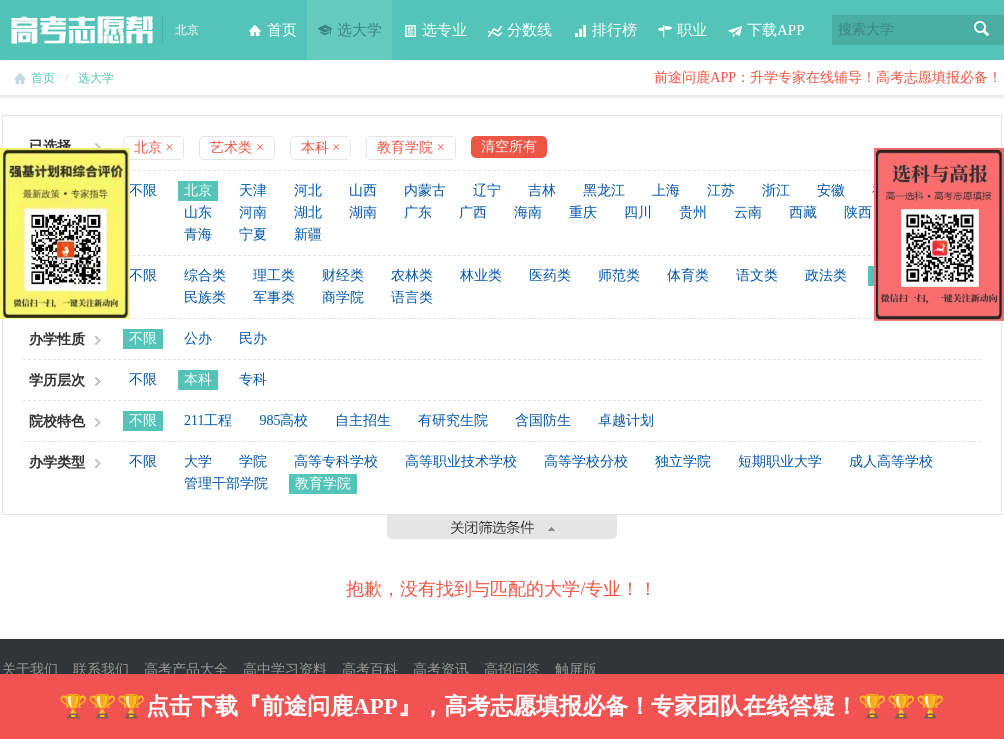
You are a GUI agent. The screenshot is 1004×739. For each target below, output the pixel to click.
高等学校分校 (586, 461)
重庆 (583, 212)
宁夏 (253, 234)
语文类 (757, 275)
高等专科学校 (336, 461)
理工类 (274, 275)
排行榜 (604, 30)
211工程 (208, 420)
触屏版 (576, 669)
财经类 (343, 275)
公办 (198, 338)
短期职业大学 (780, 461)
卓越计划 (626, 420)
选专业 (434, 30)
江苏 (721, 190)
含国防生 (543, 420)
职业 (682, 30)
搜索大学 (866, 29)
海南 (528, 212)
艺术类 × (236, 147)
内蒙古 (425, 190)
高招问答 (512, 669)
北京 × (153, 147)
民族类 (205, 297)
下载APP (766, 30)
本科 (198, 379)
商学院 (343, 297)
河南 (253, 212)
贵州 (693, 212)
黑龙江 (604, 190)
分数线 (519, 30)
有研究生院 (453, 420)
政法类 (826, 275)
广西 (473, 212)
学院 (253, 461)
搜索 (982, 30)
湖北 (308, 212)
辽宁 (487, 190)
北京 (198, 190)
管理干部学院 (226, 483)
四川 (638, 212)
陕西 (858, 212)
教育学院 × (410, 147)
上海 (666, 190)
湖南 (363, 212)
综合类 (205, 275)
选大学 (349, 30)
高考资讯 (441, 669)
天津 (253, 190)
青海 (198, 234)
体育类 (688, 275)
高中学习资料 (285, 669)
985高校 (283, 420)
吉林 (542, 190)
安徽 (831, 190)
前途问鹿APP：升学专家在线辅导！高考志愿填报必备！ (828, 77)
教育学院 (323, 483)
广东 (418, 212)
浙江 (776, 190)
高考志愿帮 (82, 30)
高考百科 (370, 669)
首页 (272, 30)
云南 (748, 212)
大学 (198, 461)
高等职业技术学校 (461, 461)
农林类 (412, 275)
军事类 (274, 297)
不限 (143, 190)
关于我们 (30, 669)
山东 (198, 212)
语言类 (412, 297)
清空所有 (509, 146)
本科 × (320, 147)
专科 (253, 379)
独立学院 (683, 461)
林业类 (481, 275)
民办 (253, 338)
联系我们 (101, 669)
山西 (363, 190)
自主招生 (363, 420)
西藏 (803, 212)
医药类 (550, 275)
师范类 (619, 275)
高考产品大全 (186, 669)
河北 (308, 190)
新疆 (308, 234)
